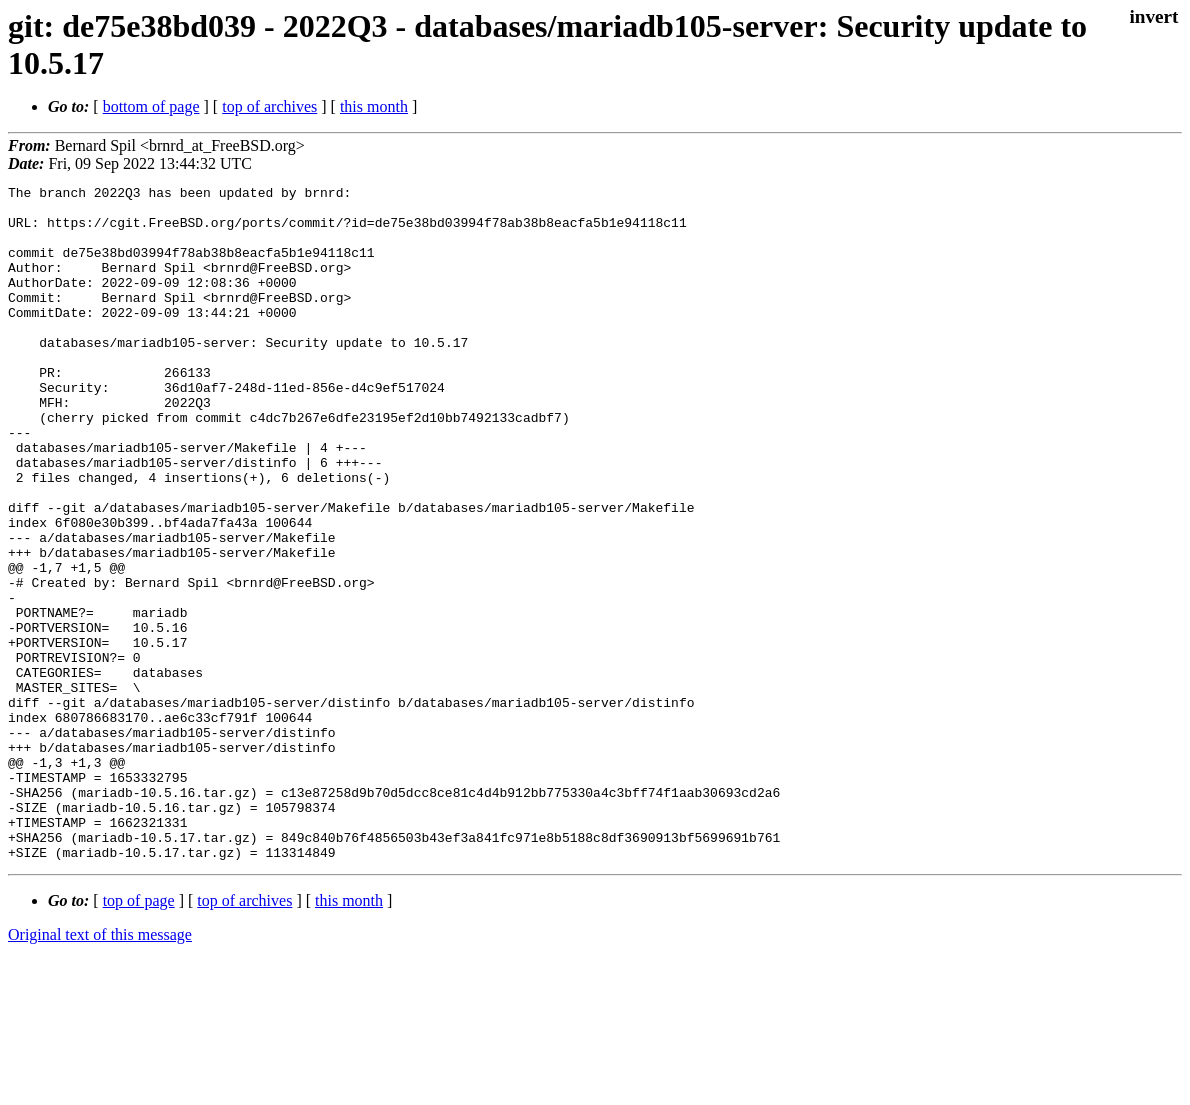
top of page (139, 1035)
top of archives (269, 106)
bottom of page (151, 106)
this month (374, 106)
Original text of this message (100, 1069)
